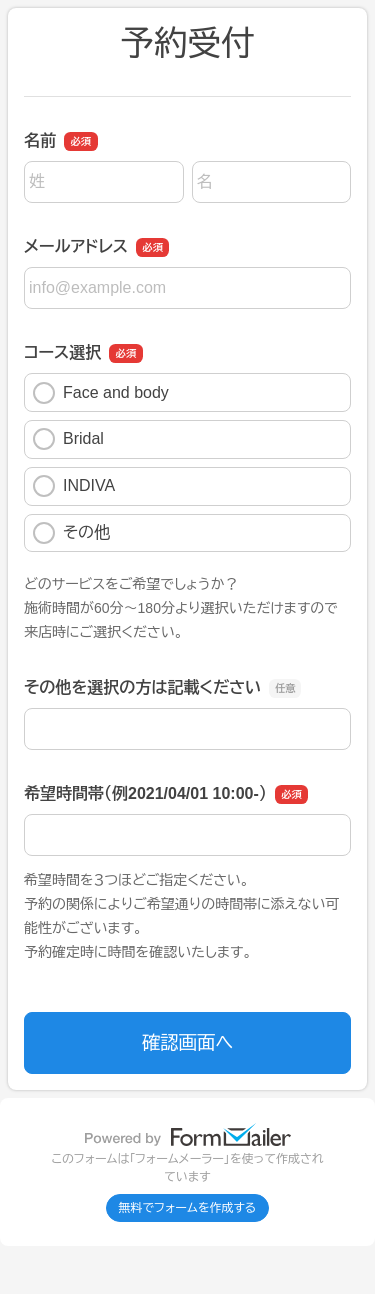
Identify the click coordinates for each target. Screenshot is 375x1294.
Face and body (101, 393)
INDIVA (74, 486)
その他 (71, 533)
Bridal (68, 439)
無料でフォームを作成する (188, 1208)
